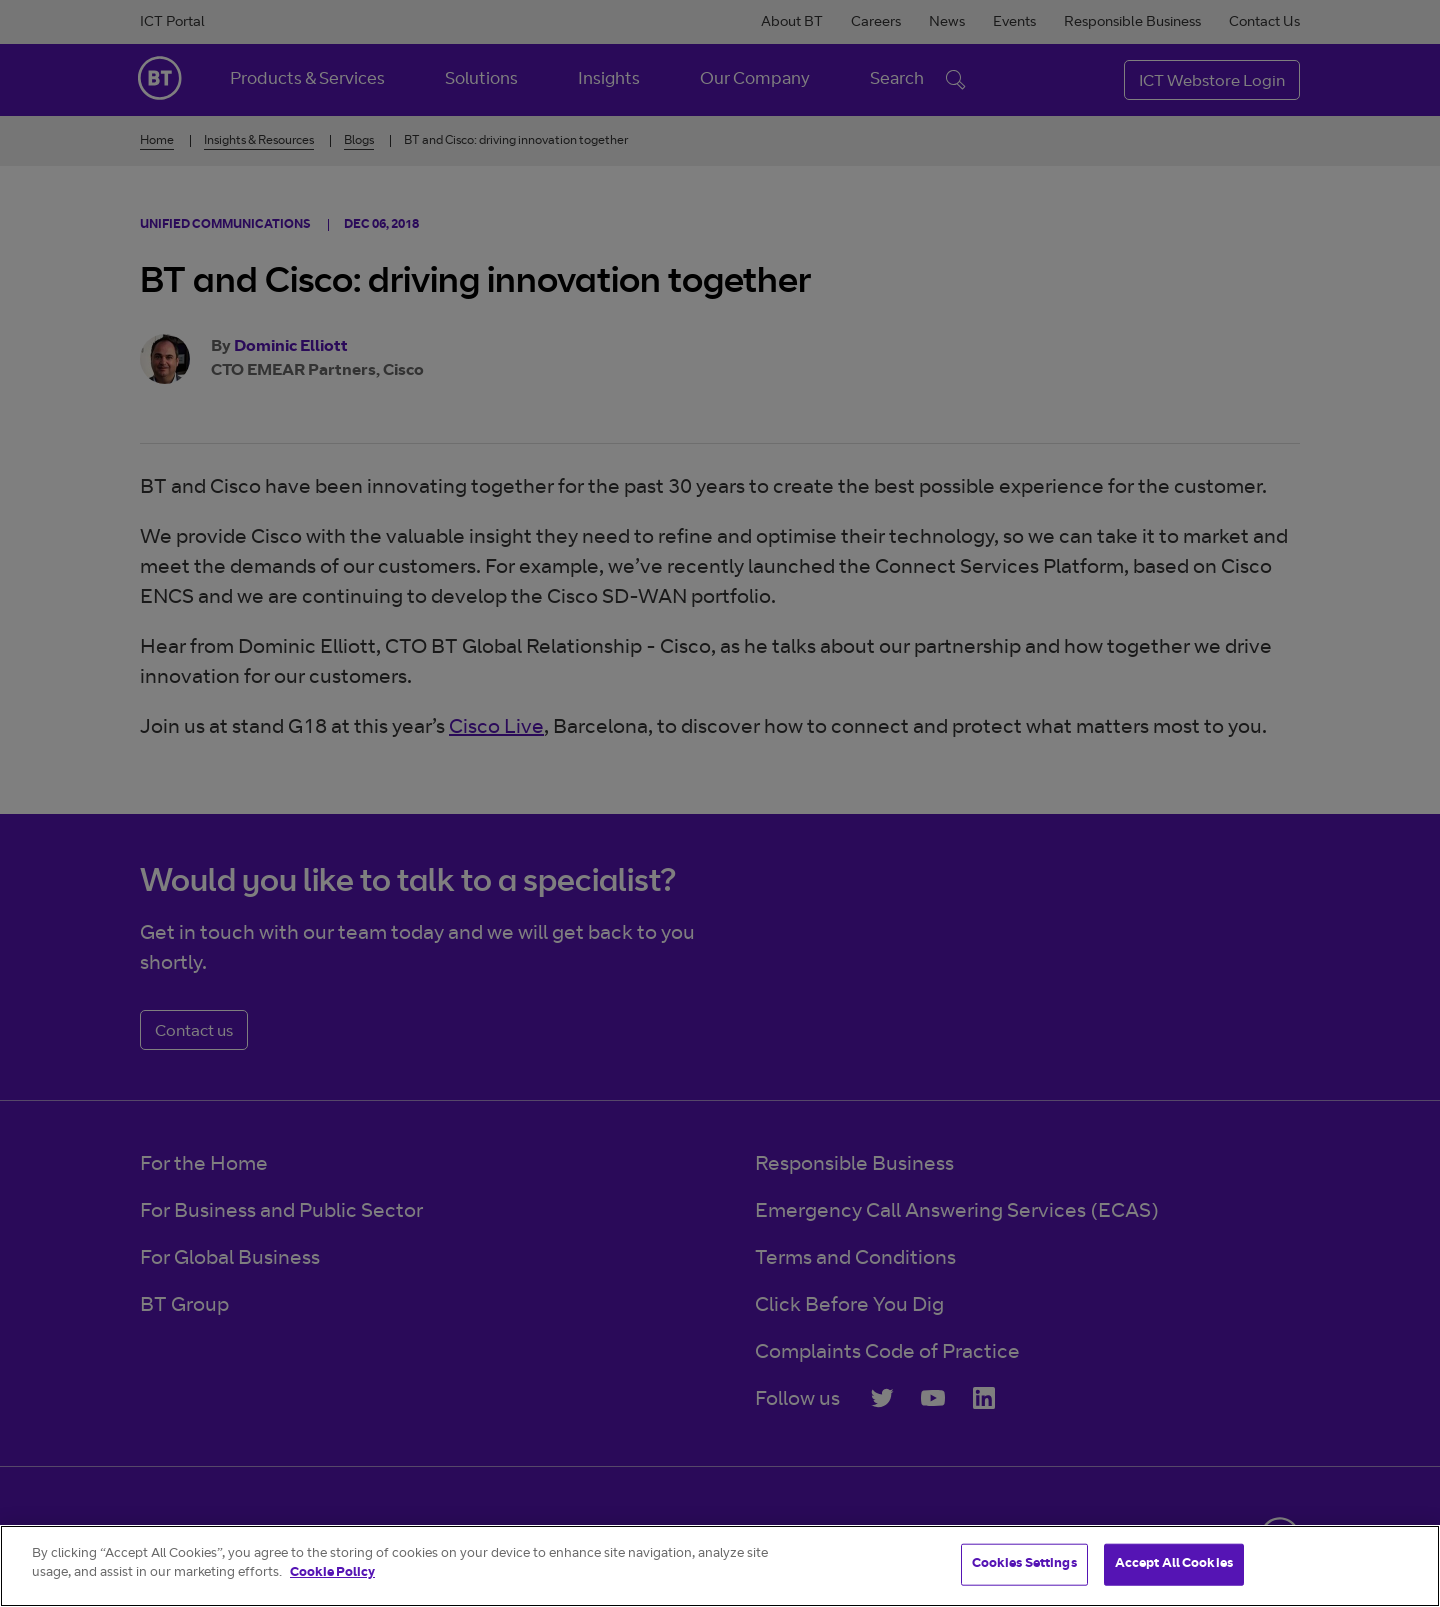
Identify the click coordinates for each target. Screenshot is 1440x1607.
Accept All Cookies (1174, 1564)
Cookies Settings (1024, 1564)
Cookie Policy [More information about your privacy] (332, 1573)
